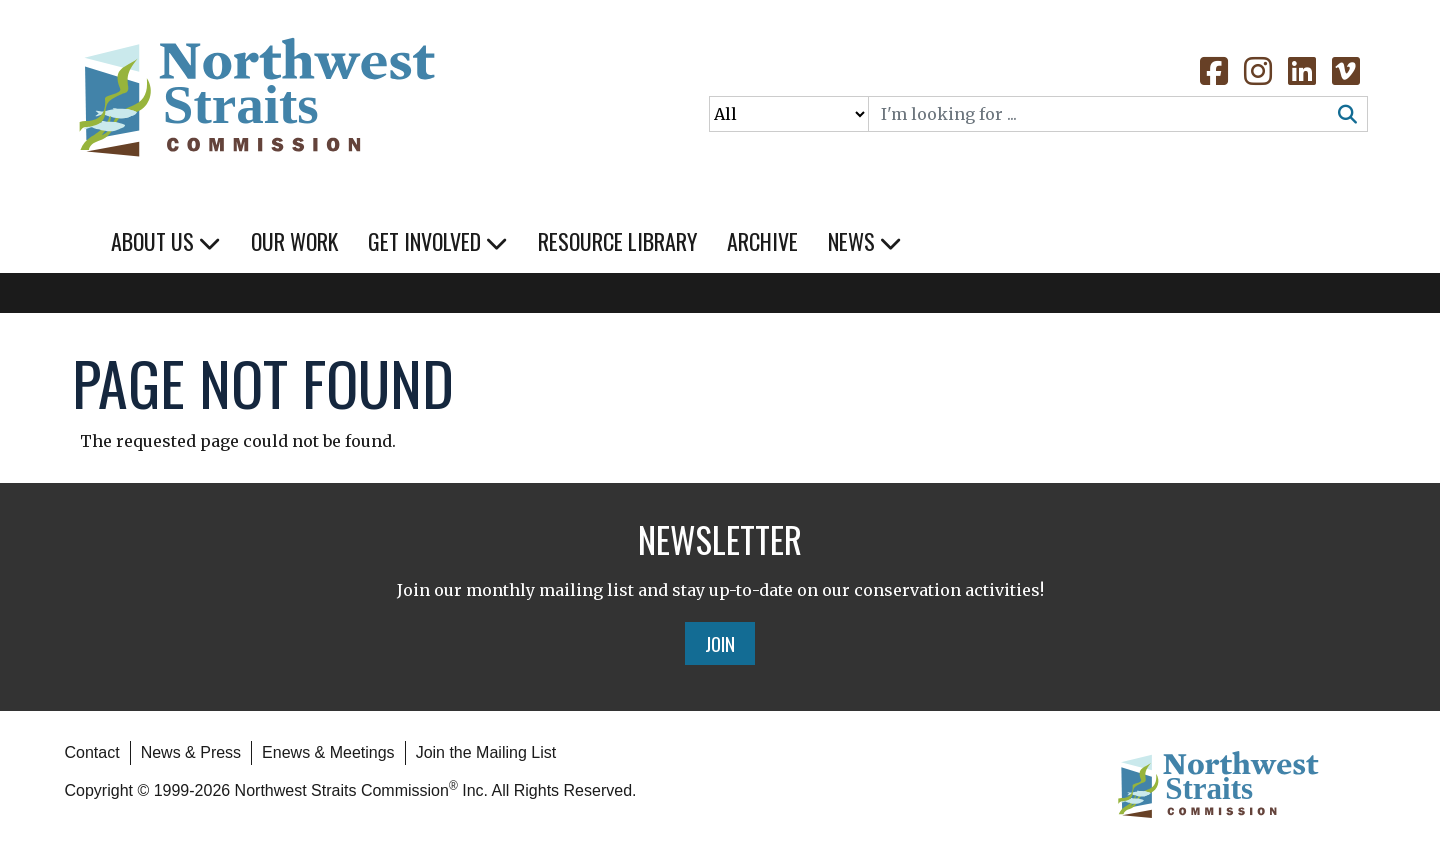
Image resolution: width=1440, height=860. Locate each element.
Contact (92, 752)
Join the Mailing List (486, 752)
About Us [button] (166, 241)
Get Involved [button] (438, 241)
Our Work (294, 241)
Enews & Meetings (328, 752)
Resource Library (617, 241)
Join (720, 643)
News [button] (865, 241)
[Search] (1099, 114)
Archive (762, 241)
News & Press (191, 752)
